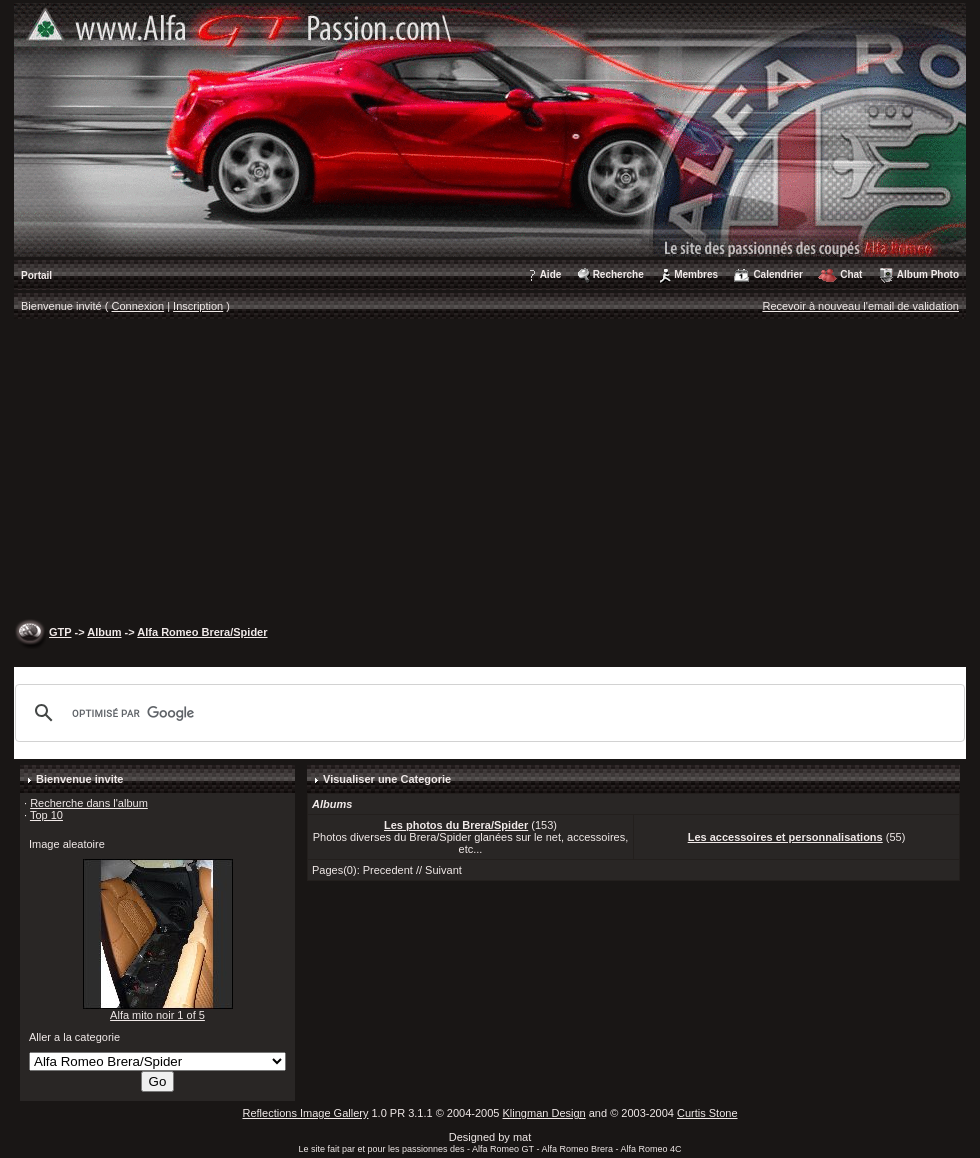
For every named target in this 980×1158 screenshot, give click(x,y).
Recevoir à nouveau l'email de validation (860, 306)
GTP (60, 632)
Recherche (618, 274)
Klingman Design (544, 1113)
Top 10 (46, 815)
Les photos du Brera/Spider (456, 825)
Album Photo (928, 274)
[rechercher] (487, 713)
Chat (851, 274)
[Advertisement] (490, 471)
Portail (36, 275)
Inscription (198, 306)
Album (104, 632)
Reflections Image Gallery (305, 1113)
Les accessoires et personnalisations (785, 837)
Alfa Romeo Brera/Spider (202, 632)
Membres (696, 274)
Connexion (138, 306)
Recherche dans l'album (89, 803)
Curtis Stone (707, 1113)
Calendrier (777, 274)
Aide (551, 274)
